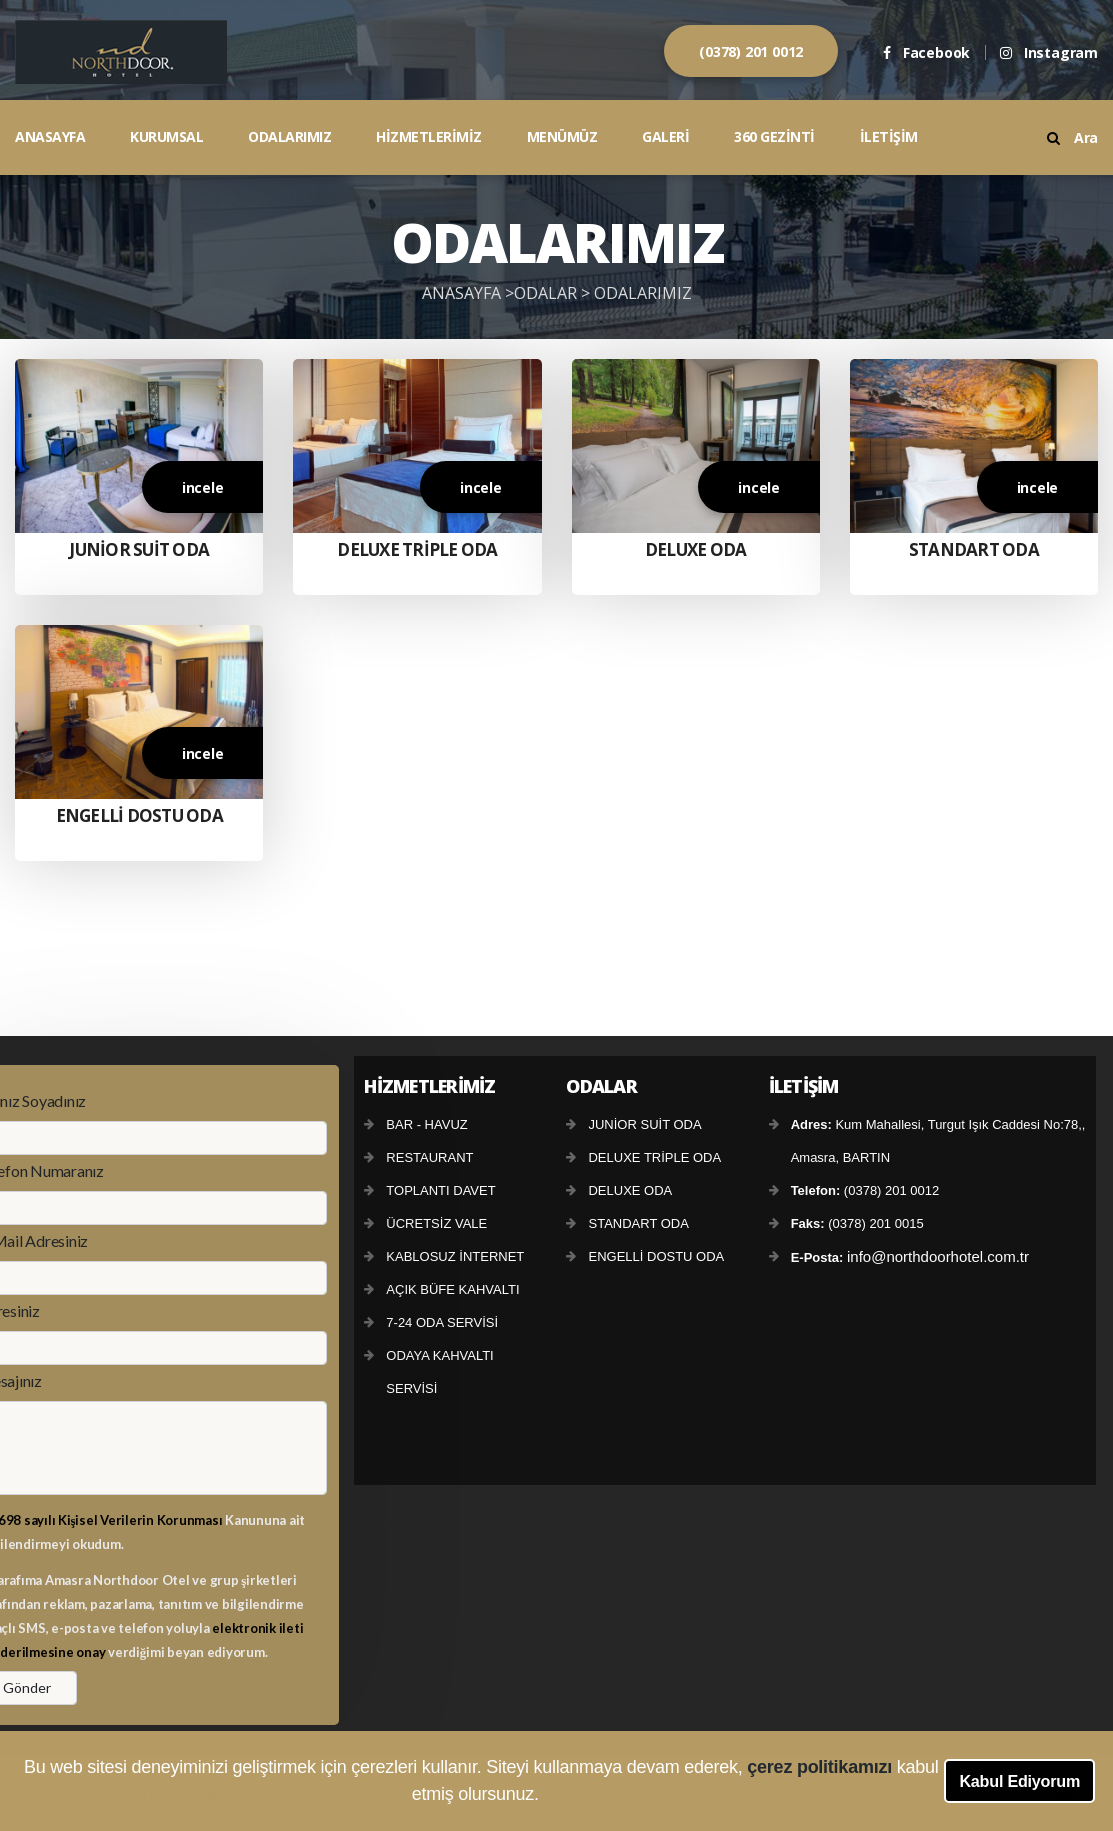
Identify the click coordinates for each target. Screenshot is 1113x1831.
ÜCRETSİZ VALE (436, 1223)
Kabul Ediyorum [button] (1019, 1781)
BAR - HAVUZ (426, 1124)
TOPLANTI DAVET (440, 1190)
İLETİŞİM (889, 136)
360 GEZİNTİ (774, 136)
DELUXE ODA (696, 549)
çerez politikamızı (821, 1767)
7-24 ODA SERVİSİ (442, 1322)
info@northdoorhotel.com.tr (938, 1256)
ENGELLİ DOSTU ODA (139, 815)
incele (203, 487)
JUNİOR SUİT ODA (139, 549)
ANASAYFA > (468, 293)
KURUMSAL (166, 136)
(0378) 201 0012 (751, 51)
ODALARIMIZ (289, 136)
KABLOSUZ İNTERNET (455, 1256)
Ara (1072, 137)
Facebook (926, 52)
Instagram (1049, 52)
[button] (547, 1796)
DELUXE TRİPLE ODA (417, 549)
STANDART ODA (974, 549)
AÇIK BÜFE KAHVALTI (452, 1289)
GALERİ (665, 136)
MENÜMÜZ (562, 136)
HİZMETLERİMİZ (429, 136)
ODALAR (547, 293)
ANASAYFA (50, 136)
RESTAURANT (429, 1157)
